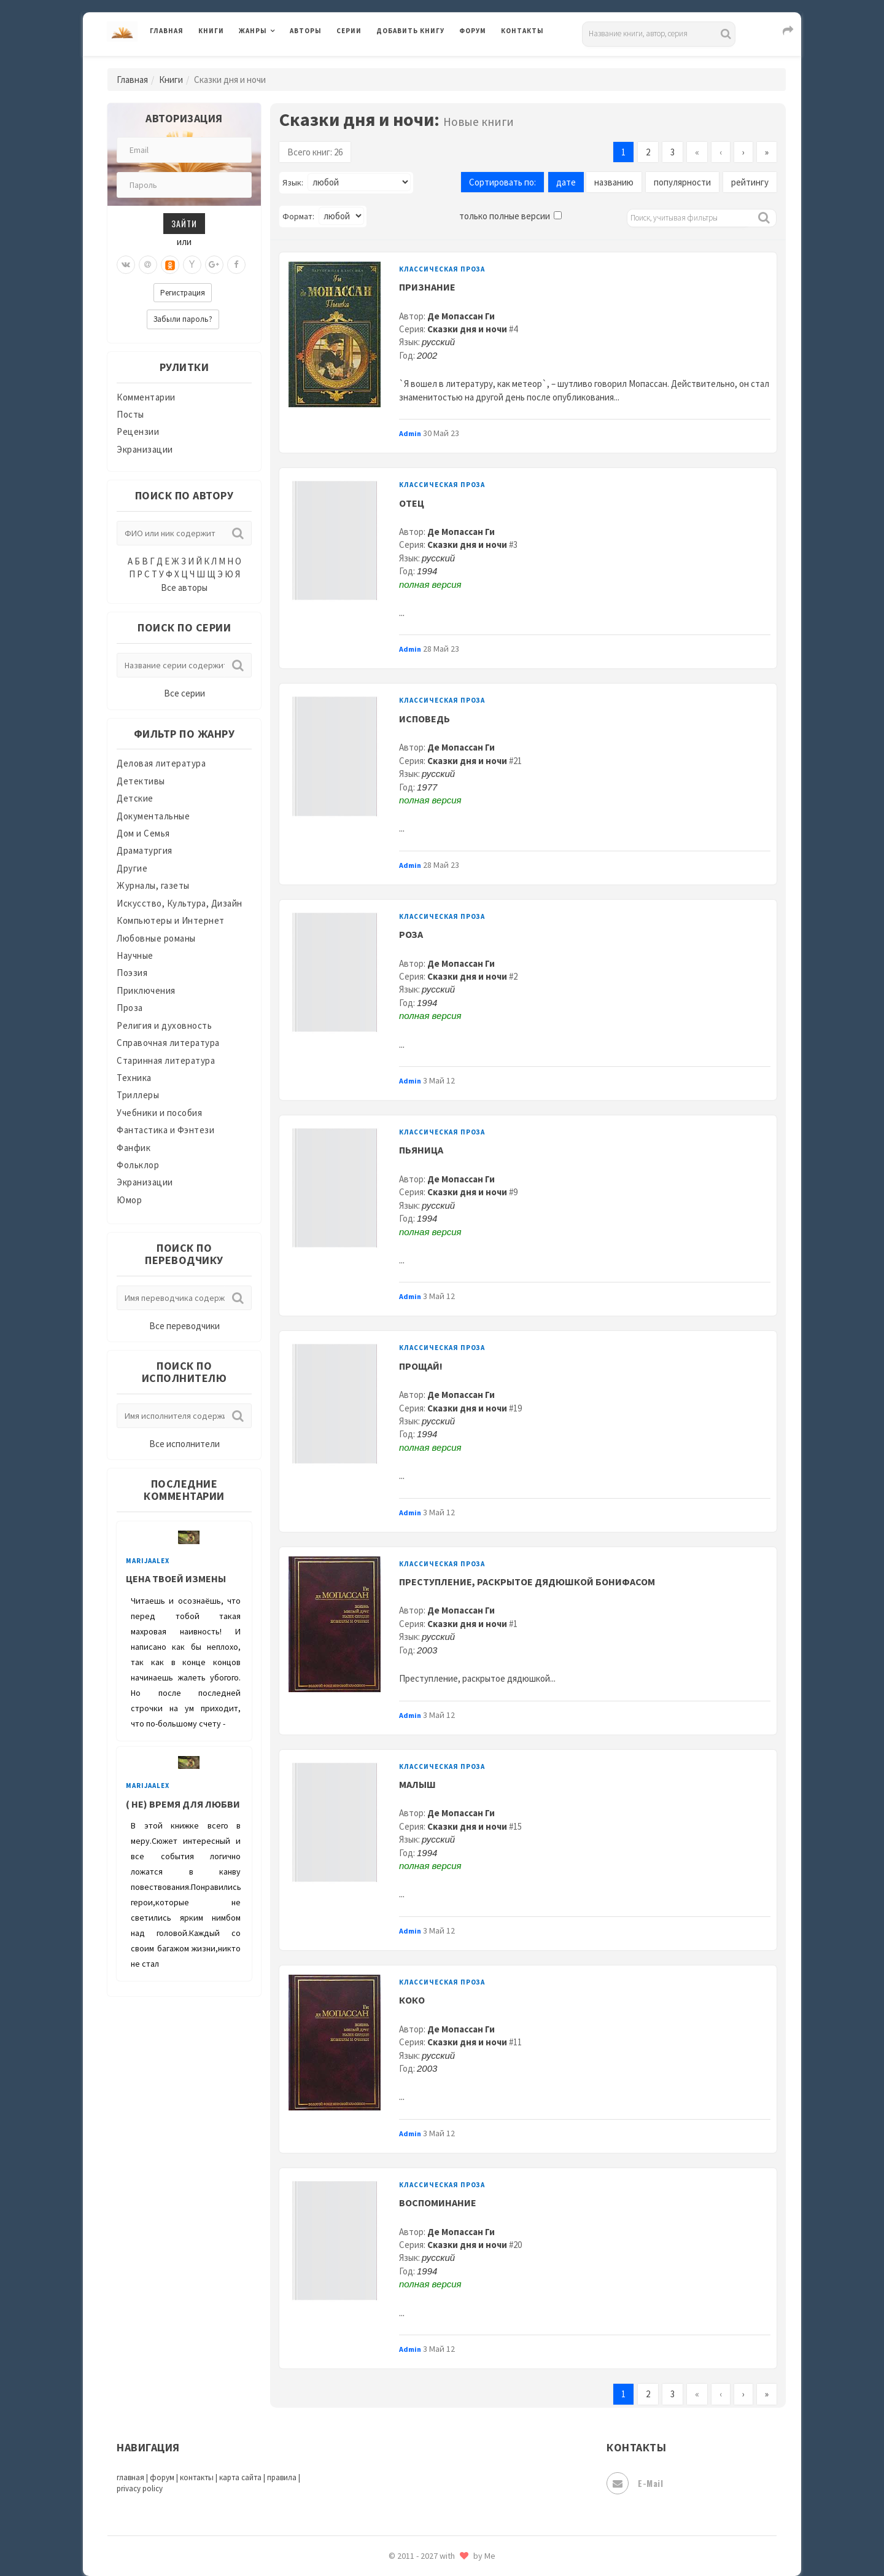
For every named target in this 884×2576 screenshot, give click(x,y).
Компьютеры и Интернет (171, 920)
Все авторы (184, 587)
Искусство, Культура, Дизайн (179, 903)
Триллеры (138, 1095)
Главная (167, 30)
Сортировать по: (502, 182)
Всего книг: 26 (315, 152)
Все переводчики (184, 1326)
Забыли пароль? (182, 319)
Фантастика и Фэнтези (165, 1130)
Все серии (184, 693)
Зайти (184, 223)
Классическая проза (442, 269)
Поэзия (132, 972)
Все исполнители (184, 1444)
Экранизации (145, 449)
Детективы (141, 781)
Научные (135, 955)
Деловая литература (161, 763)
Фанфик (133, 1147)
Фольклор (138, 1165)
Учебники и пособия (159, 1112)
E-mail (635, 2483)
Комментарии (146, 397)
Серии (349, 30)
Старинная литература (166, 1060)
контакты (197, 2477)
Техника (134, 1077)
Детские (135, 798)
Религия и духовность (164, 1025)
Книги (211, 30)
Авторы (306, 30)
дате (566, 182)
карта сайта (240, 2477)
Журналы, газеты (153, 885)
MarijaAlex (147, 1560)
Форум (472, 30)
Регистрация (182, 292)
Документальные (153, 816)
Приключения (146, 990)
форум (162, 2477)
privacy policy (140, 2488)
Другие (132, 868)
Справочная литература (168, 1042)
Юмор (129, 1200)
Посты (130, 414)
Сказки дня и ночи (467, 329)
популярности (682, 182)
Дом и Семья (143, 833)
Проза (130, 1007)
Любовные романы (156, 938)
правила (282, 2477)
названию (614, 182)
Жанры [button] (253, 30)
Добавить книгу (410, 30)
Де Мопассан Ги (461, 316)
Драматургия (145, 850)
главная (130, 2477)
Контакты (522, 30)
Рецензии (138, 431)
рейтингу (750, 182)
